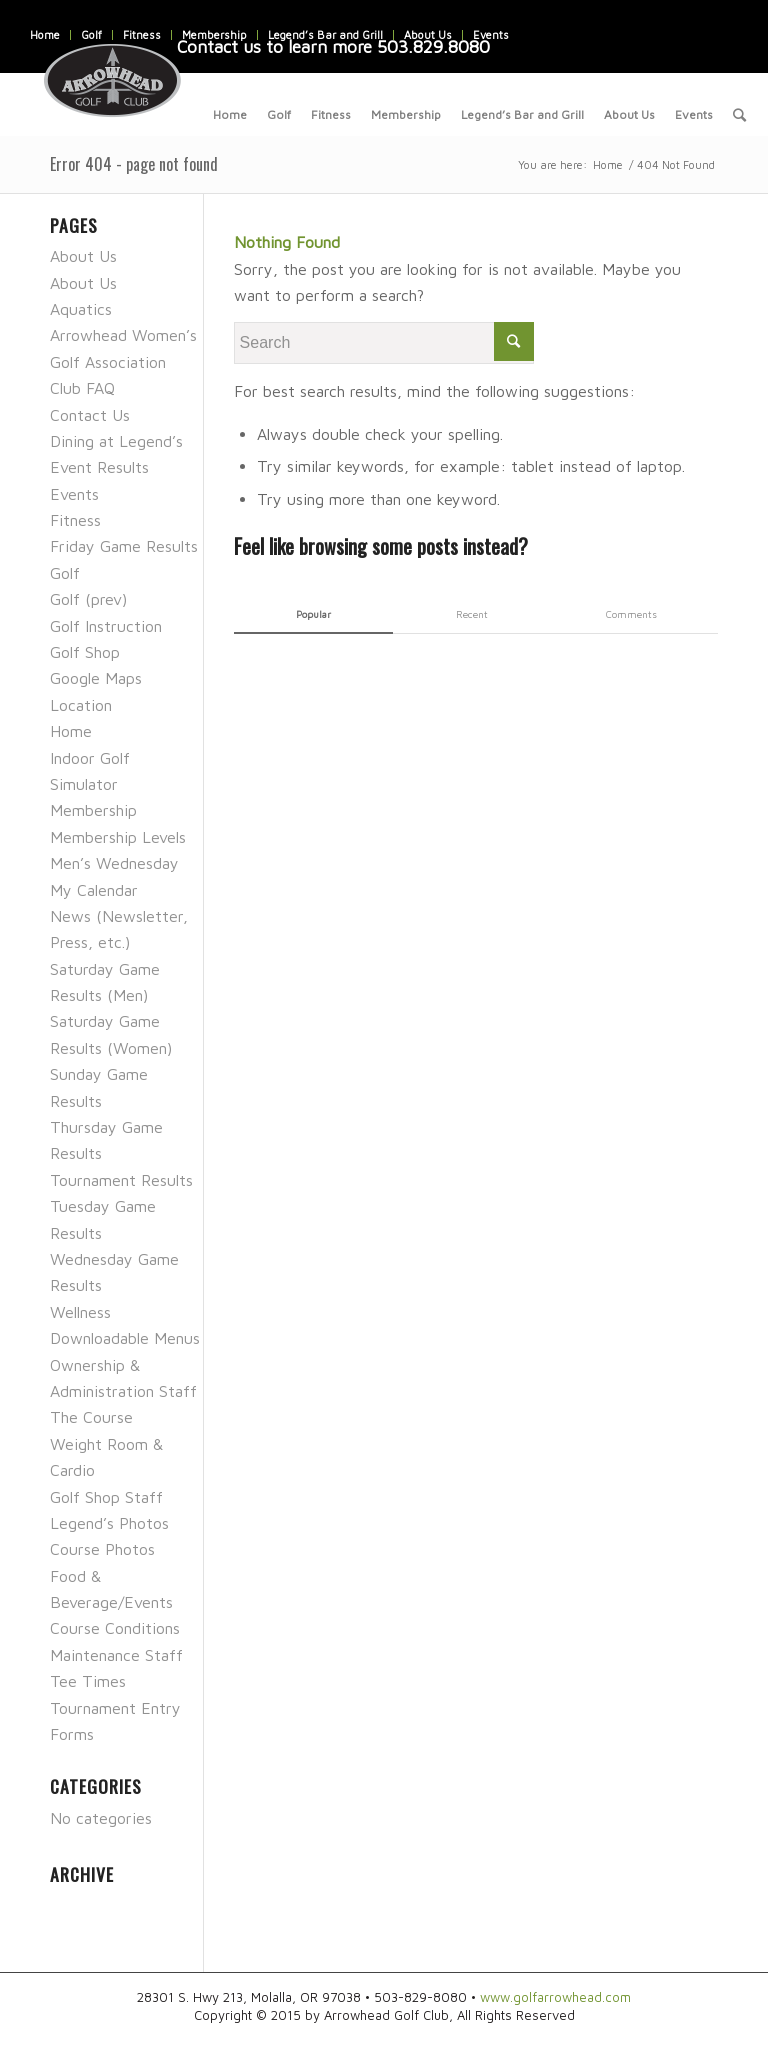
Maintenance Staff (116, 1655)
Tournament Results (121, 1180)
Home (45, 34)
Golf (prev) (88, 599)
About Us (428, 34)
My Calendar (94, 890)
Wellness (80, 1312)
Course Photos (102, 1549)
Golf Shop (85, 652)
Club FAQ (82, 388)
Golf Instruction (106, 626)
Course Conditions (115, 1628)
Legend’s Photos (109, 1523)
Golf (91, 34)
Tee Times (88, 1681)
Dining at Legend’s (116, 441)
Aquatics (81, 309)
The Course (91, 1417)
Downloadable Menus (125, 1338)
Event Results (99, 467)
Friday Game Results (124, 546)
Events (491, 34)
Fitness (142, 34)
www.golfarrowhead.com (555, 1997)
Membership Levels (118, 837)
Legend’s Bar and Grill (325, 34)
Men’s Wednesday (114, 863)
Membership (214, 34)
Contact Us (90, 415)
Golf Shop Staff (106, 1497)
